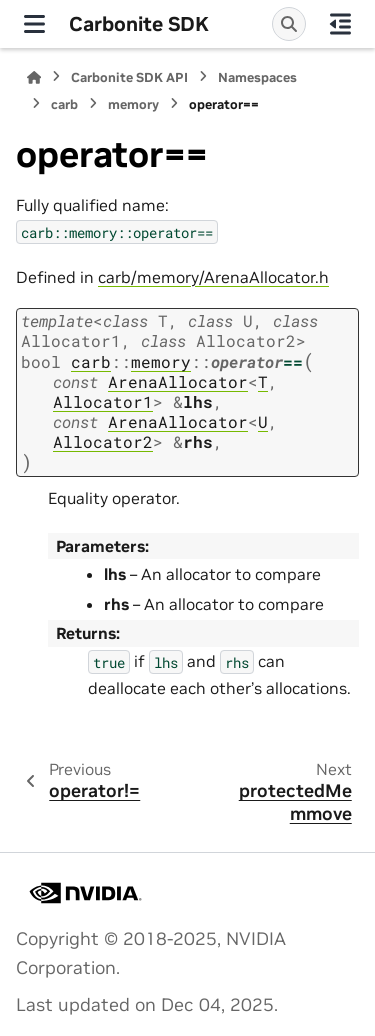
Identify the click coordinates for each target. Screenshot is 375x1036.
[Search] (289, 24)
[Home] (34, 77)
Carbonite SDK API (129, 77)
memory (133, 104)
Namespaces (257, 77)
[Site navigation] (34, 24)
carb (64, 104)
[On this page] (340, 24)
